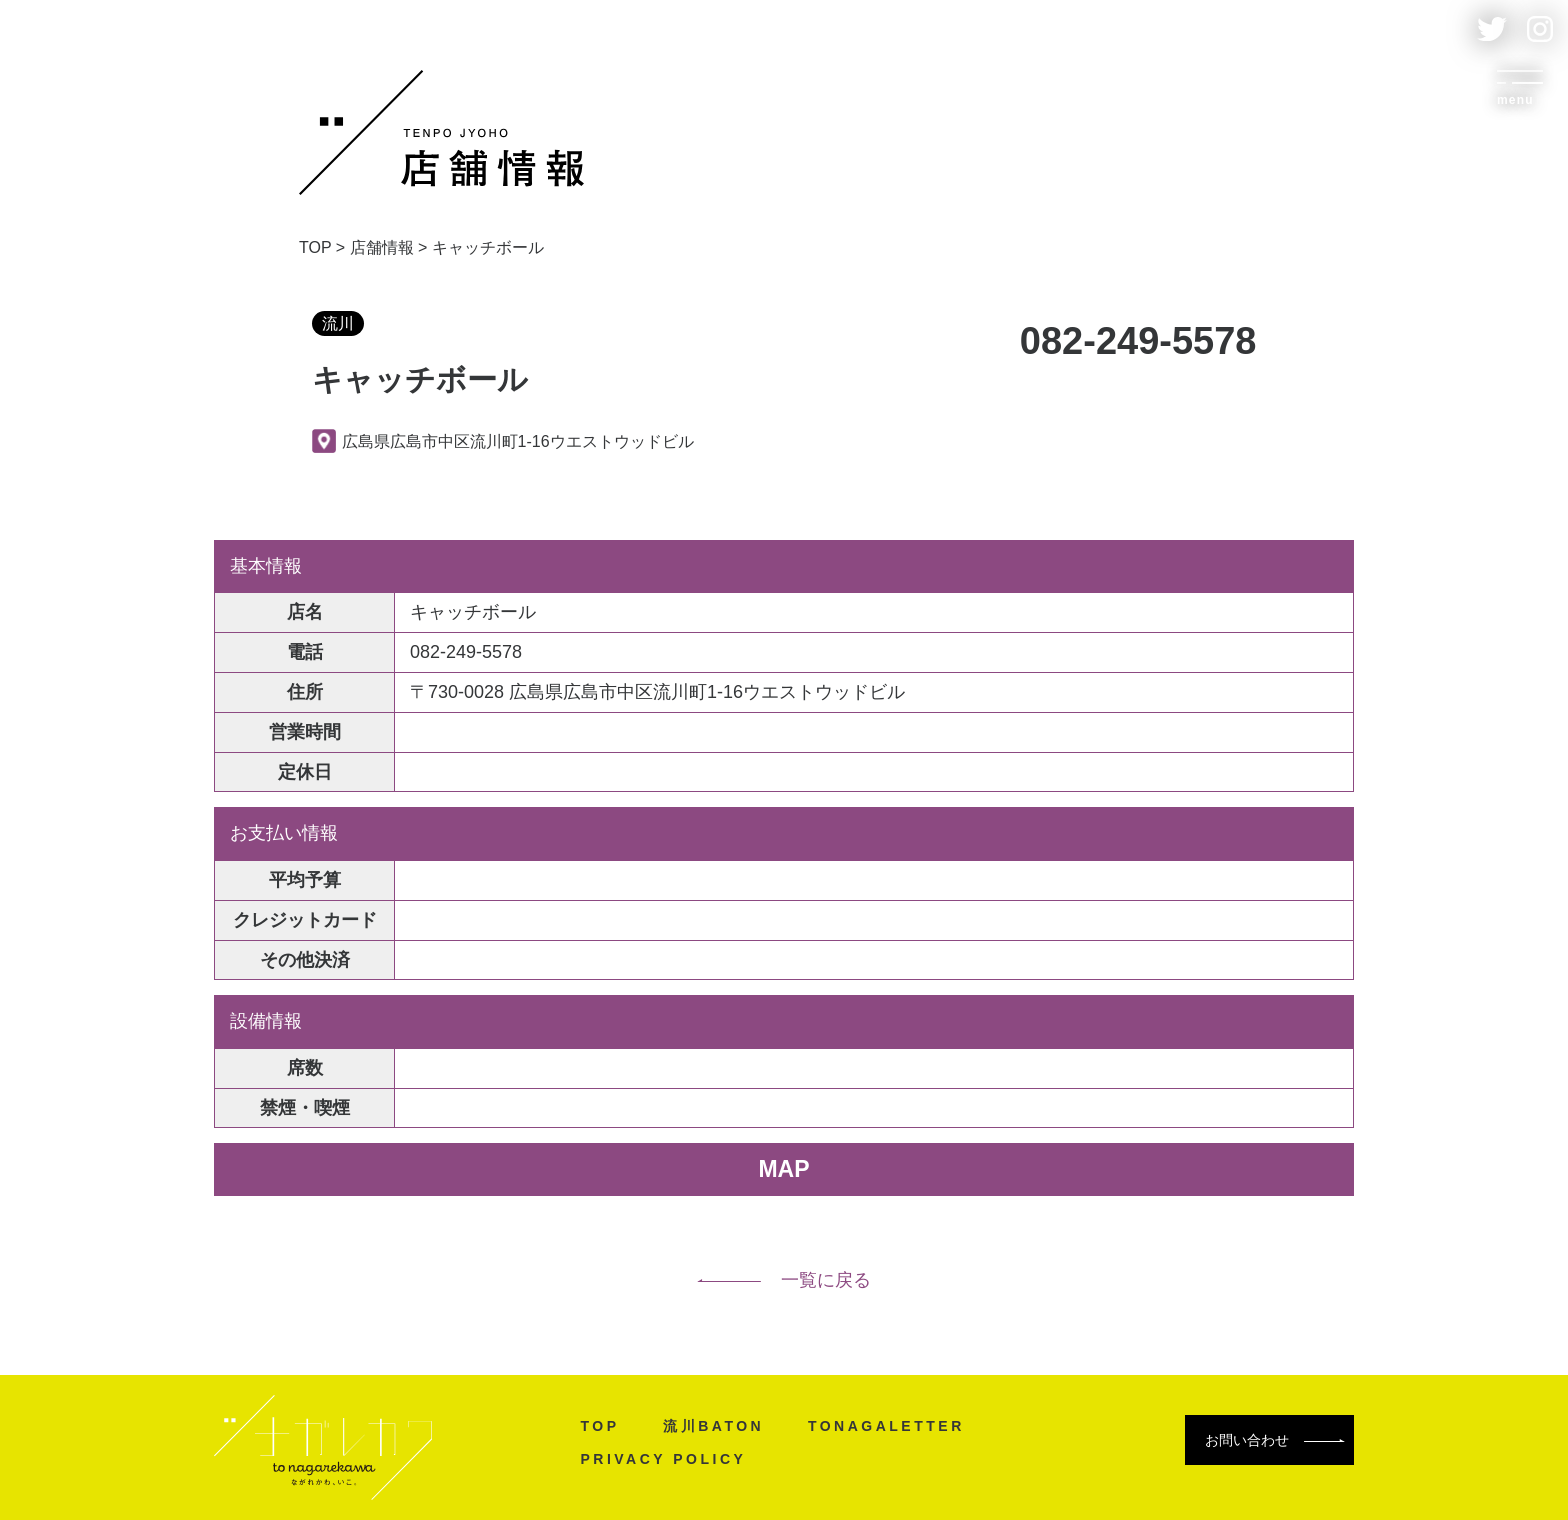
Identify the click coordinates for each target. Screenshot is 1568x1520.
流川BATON (707, 1426)
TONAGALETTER (880, 1426)
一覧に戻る (784, 1280)
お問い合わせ (1275, 1440)
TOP (593, 1426)
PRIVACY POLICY (657, 1459)
